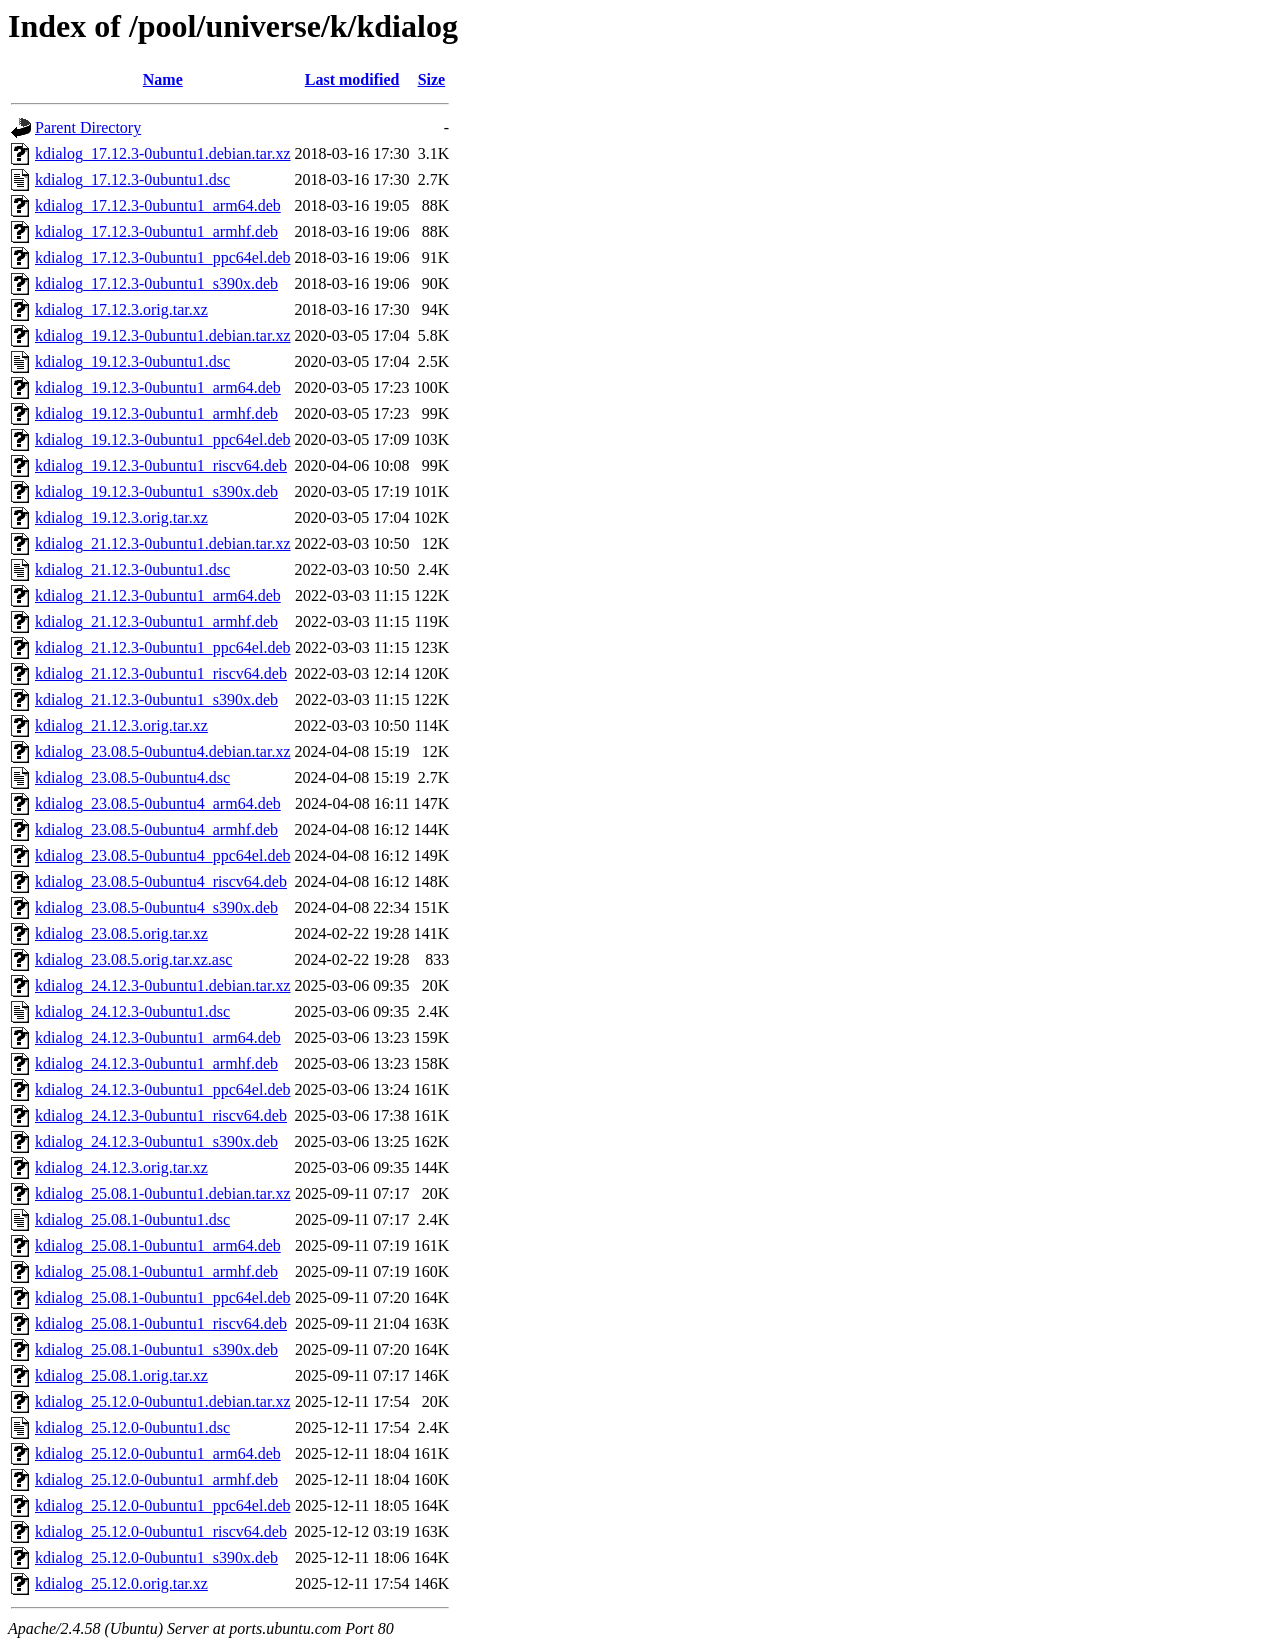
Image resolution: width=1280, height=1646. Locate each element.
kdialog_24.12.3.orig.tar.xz (121, 1167)
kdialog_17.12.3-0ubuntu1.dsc (132, 179)
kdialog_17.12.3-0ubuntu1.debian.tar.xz (163, 153)
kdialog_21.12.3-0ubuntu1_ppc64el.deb (163, 647)
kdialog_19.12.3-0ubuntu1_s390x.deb (156, 491)
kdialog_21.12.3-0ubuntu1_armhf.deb (156, 621)
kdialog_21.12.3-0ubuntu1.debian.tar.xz (163, 543)
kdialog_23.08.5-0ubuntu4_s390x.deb (156, 907)
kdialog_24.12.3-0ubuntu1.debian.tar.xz (163, 985)
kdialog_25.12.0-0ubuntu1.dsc (132, 1427)
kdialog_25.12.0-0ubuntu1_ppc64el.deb (163, 1505)
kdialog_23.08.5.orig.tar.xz (121, 933)
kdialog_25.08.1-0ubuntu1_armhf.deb (156, 1271)
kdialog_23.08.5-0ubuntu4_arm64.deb (158, 803)
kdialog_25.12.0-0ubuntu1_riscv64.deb (161, 1531)
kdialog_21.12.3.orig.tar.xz (121, 725)
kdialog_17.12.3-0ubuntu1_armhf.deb (156, 231)
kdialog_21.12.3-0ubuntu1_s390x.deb (156, 699)
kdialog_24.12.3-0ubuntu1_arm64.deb (158, 1037)
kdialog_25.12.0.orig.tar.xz (121, 1583)
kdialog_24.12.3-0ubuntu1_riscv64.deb (161, 1115)
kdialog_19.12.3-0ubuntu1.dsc (132, 361)
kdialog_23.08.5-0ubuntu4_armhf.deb (156, 829)
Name (163, 79)
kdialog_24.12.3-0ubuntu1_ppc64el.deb (163, 1089)
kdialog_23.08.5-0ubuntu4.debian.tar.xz (163, 751)
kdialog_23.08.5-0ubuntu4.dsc (132, 777)
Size (432, 79)
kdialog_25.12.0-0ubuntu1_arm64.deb (158, 1453)
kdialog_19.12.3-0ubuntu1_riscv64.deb (161, 465)
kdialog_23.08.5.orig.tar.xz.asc (133, 959)
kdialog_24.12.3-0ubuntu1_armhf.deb (156, 1063)
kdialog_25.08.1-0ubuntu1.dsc (132, 1219)
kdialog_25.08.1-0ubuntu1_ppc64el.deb (163, 1297)
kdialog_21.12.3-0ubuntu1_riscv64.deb (161, 673)
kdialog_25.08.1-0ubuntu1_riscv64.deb (161, 1323)
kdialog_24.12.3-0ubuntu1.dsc (132, 1011)
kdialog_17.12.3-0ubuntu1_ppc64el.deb (163, 257)
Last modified (352, 79)
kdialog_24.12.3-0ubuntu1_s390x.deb (156, 1141)
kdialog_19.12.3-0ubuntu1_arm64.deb (158, 387)
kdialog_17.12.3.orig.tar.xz (121, 309)
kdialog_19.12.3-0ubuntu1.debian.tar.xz (163, 335)
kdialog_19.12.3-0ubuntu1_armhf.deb (156, 413)
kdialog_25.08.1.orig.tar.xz (121, 1375)
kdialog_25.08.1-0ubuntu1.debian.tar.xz (163, 1193)
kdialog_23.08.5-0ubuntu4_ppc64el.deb (163, 855)
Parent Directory (88, 127)
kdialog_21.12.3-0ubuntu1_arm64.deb (158, 595)
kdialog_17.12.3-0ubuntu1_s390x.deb (156, 283)
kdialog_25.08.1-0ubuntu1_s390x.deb (156, 1349)
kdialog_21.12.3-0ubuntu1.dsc (132, 569)
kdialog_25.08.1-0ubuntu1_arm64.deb (158, 1245)
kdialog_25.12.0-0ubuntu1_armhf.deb (156, 1479)
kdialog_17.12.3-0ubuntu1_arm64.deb (158, 205)
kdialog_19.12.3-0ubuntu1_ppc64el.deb (163, 439)
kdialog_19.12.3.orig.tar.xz (121, 517)
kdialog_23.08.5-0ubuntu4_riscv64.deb (161, 881)
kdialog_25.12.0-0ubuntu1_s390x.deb (156, 1557)
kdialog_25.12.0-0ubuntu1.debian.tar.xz (163, 1401)
